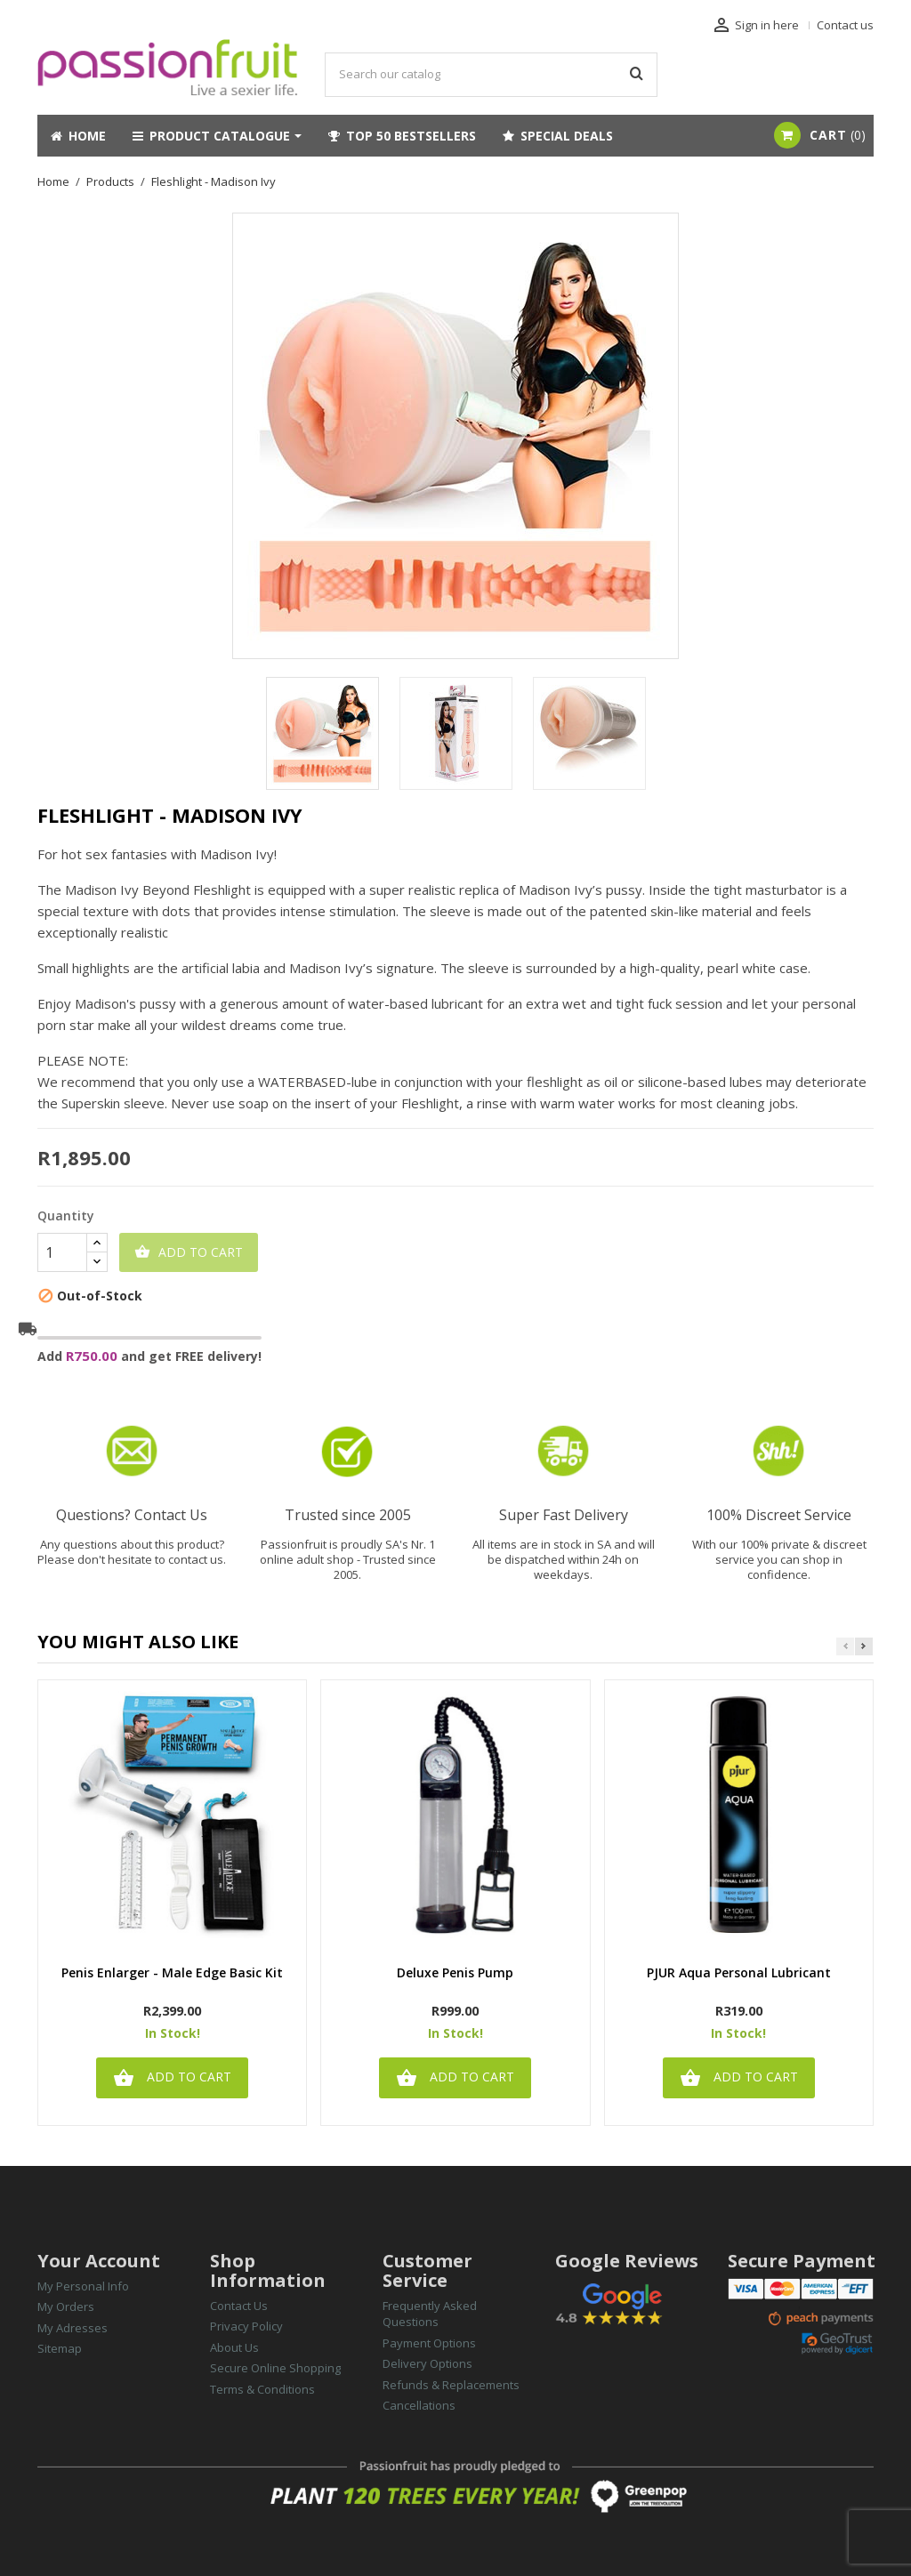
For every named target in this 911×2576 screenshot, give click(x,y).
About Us (234, 2347)
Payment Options (429, 2343)
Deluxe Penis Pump (455, 1973)
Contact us (845, 25)
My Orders (65, 2306)
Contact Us (239, 2306)
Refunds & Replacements (451, 2385)
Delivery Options (427, 2363)
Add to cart (188, 1252)
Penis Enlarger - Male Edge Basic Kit (172, 1973)
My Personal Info (83, 2286)
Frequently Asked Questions (430, 2314)
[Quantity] (62, 1252)
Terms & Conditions (262, 2389)
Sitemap (59, 2348)
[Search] (491, 74)
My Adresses (72, 2328)
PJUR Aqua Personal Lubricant (739, 1973)
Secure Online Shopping (275, 2368)
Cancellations (419, 2405)
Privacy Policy (246, 2326)
